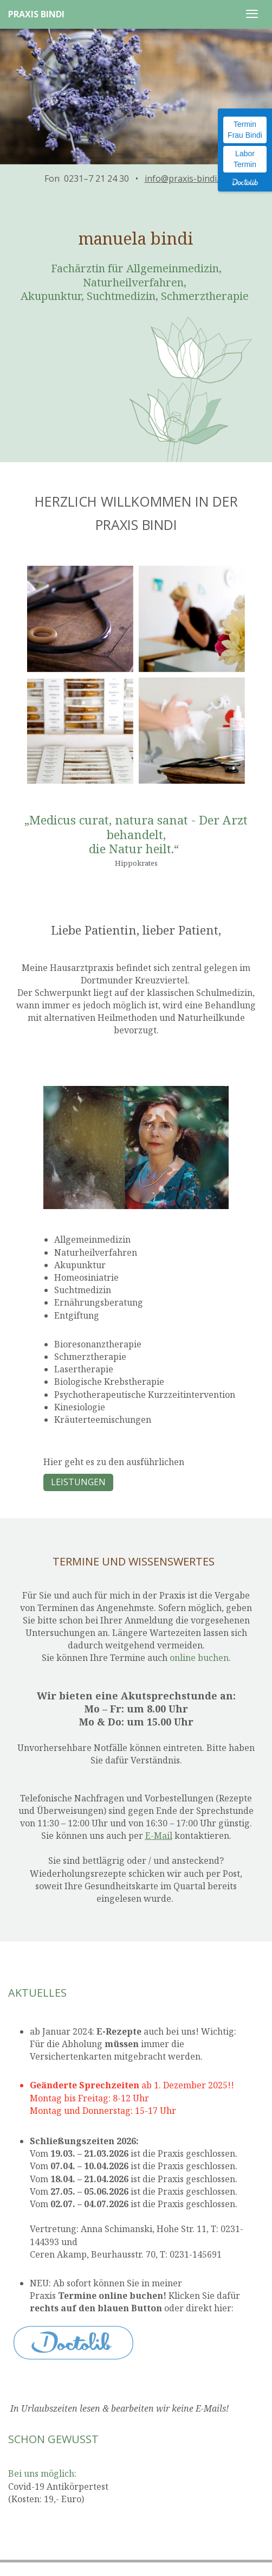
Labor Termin (245, 159)
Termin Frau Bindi (245, 129)
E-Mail (158, 1836)
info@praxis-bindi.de (186, 178)
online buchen (199, 1658)
